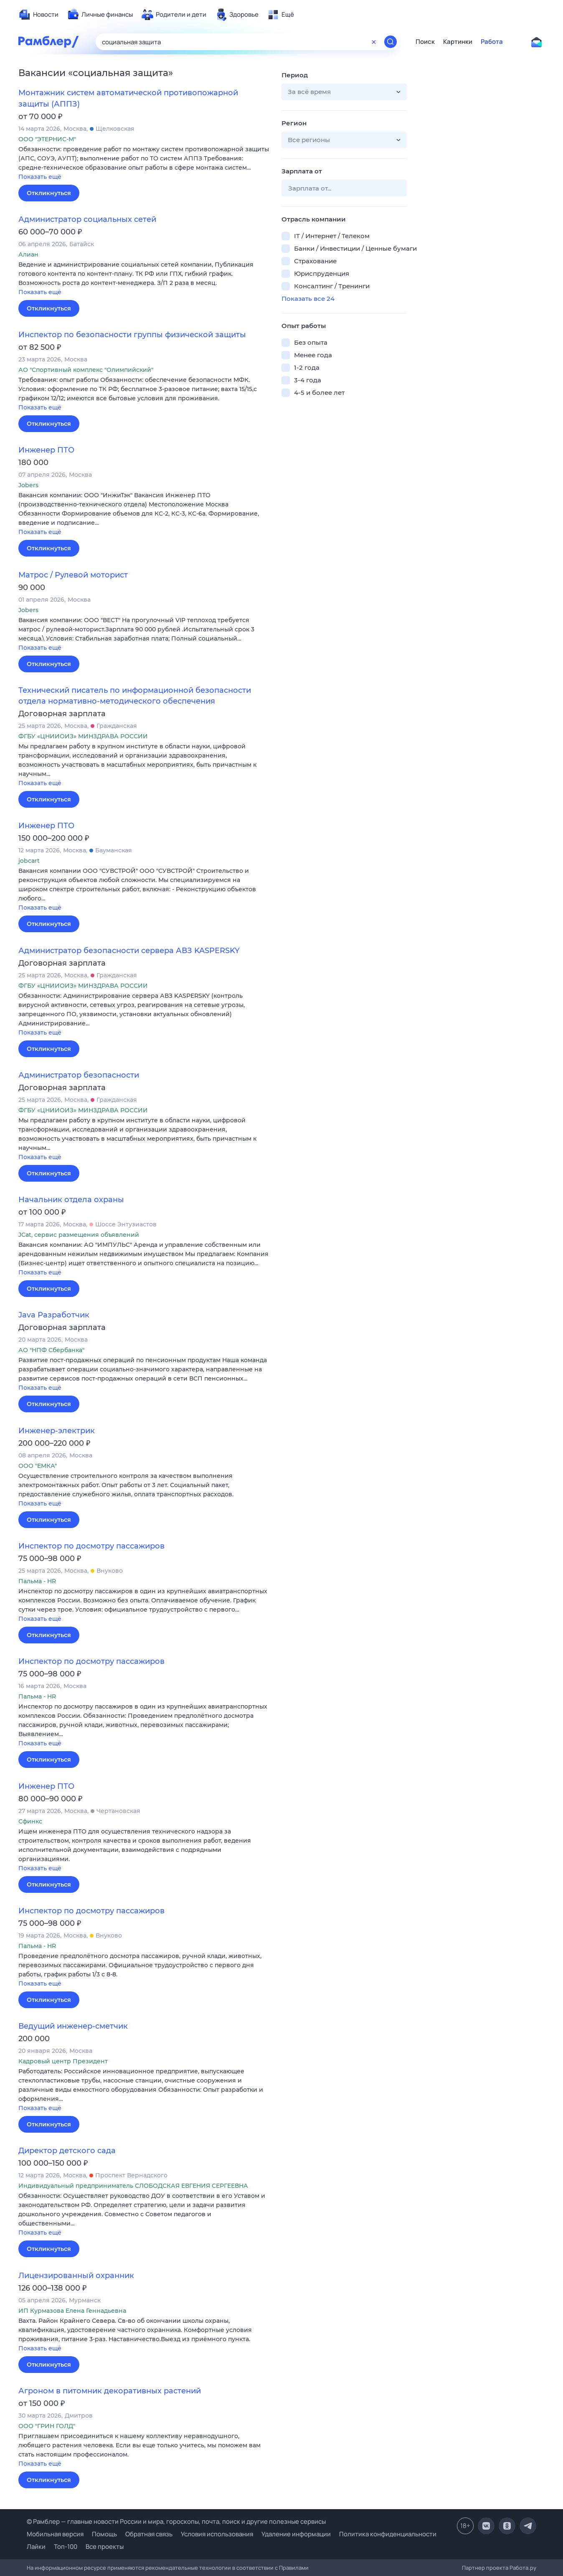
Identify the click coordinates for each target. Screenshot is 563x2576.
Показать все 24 (308, 299)
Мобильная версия (55, 2534)
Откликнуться (49, 193)
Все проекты (105, 2546)
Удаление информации (296, 2534)
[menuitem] (38, 14)
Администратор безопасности (78, 1075)
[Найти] (390, 41)
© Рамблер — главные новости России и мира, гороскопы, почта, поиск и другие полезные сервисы (176, 2521)
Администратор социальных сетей (87, 219)
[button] (143, 164)
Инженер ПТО (46, 450)
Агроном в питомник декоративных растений (109, 2390)
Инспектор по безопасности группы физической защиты (132, 334)
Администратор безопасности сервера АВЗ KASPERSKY (129, 950)
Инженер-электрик (56, 1430)
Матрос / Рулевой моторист (73, 575)
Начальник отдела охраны (71, 1199)
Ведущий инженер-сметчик (73, 2026)
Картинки (457, 42)
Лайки (36, 2546)
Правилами (294, 2567)
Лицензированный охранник (76, 2275)
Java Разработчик (53, 1315)
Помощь (104, 2534)
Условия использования (217, 2534)
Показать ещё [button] (39, 177)
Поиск (425, 42)
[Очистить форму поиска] (373, 41)
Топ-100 (65, 2546)
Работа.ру (523, 2567)
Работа (492, 42)
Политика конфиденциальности (387, 2534)
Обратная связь (148, 2534)
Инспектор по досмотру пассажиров (91, 1546)
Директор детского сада (67, 2150)
